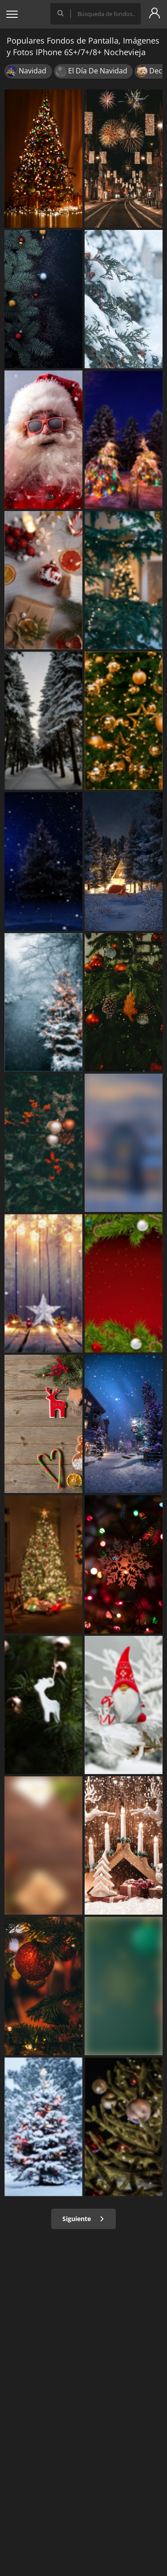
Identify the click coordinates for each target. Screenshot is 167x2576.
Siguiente (83, 2218)
